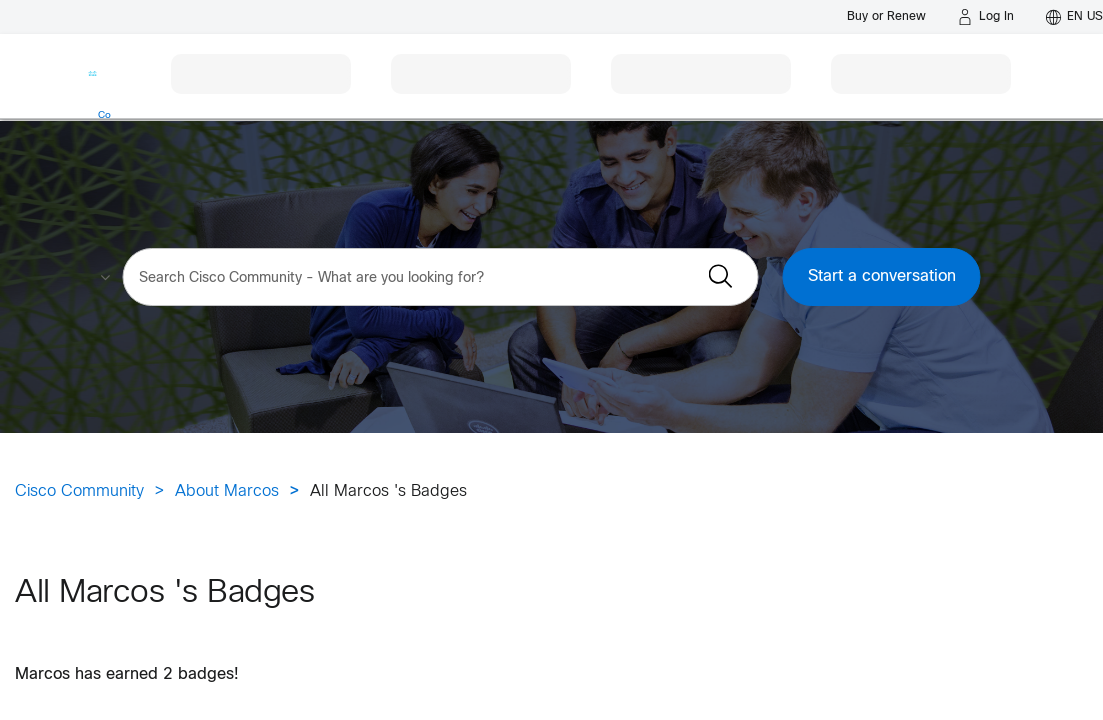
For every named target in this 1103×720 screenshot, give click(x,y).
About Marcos (227, 491)
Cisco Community (79, 491)
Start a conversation (882, 276)
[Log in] (986, 17)
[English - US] (1074, 17)
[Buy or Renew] (886, 16)
